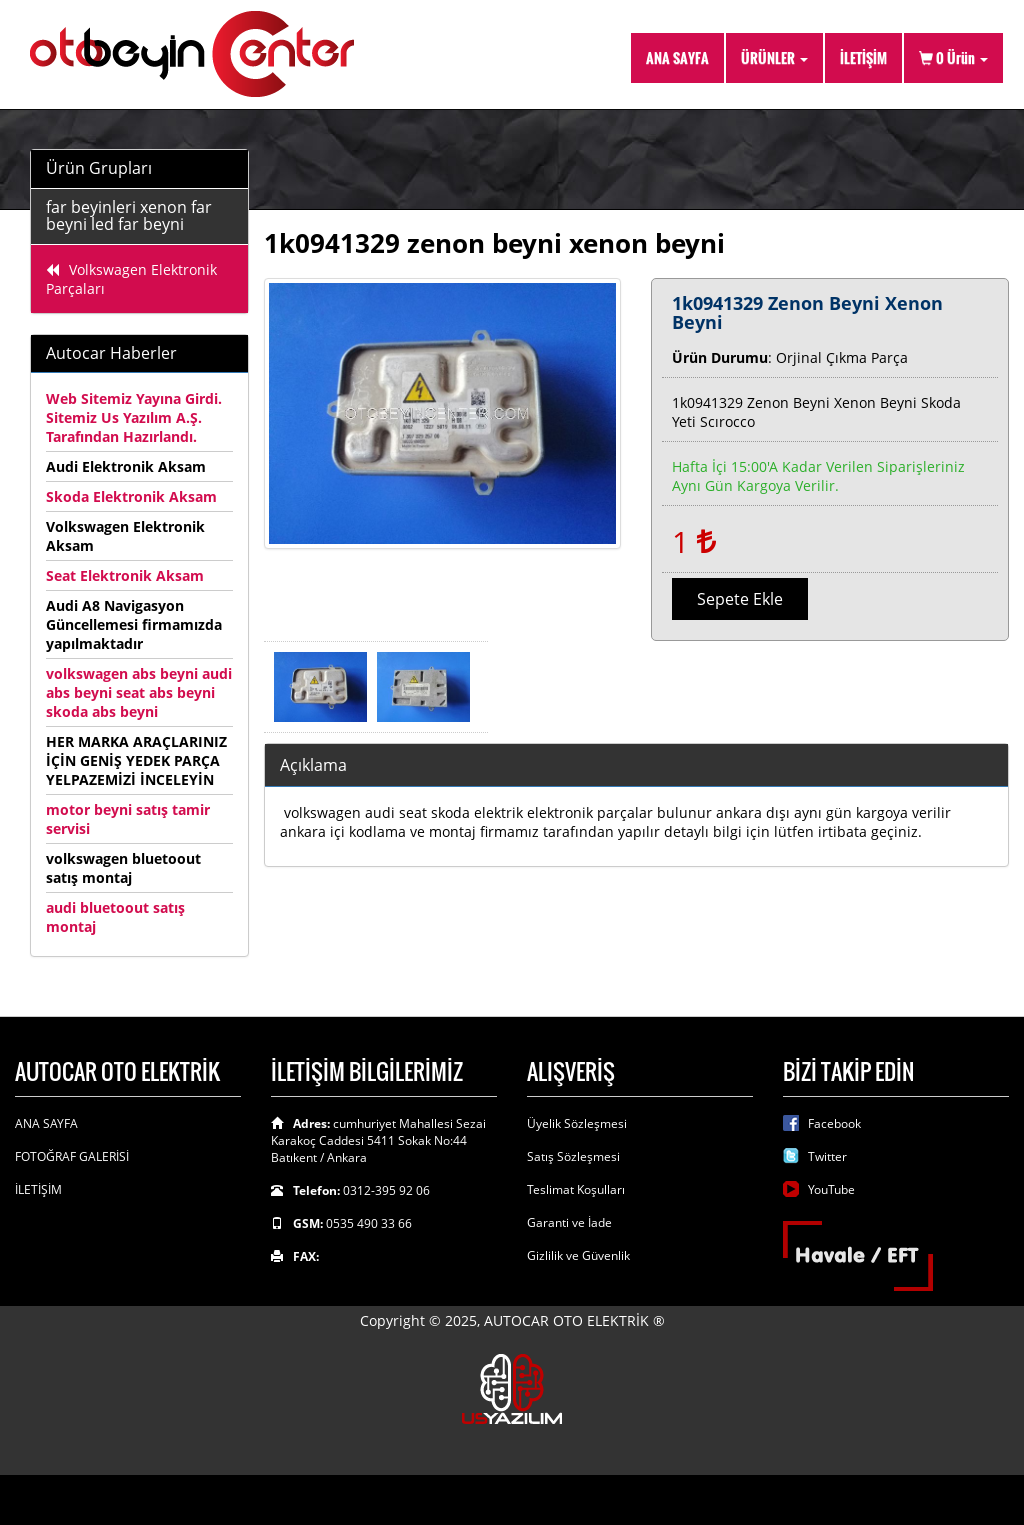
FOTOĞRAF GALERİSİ (72, 1156)
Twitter (827, 1156)
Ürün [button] (953, 57)
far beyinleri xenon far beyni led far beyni (129, 216)
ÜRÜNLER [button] (774, 57)
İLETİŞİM (863, 57)
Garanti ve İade (569, 1222)
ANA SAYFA (677, 57)
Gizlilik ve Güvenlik (578, 1255)
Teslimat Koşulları (576, 1189)
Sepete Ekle (740, 599)
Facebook (834, 1123)
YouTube (831, 1189)
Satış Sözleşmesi (573, 1156)
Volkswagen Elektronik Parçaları (131, 279)
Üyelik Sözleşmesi (577, 1123)
